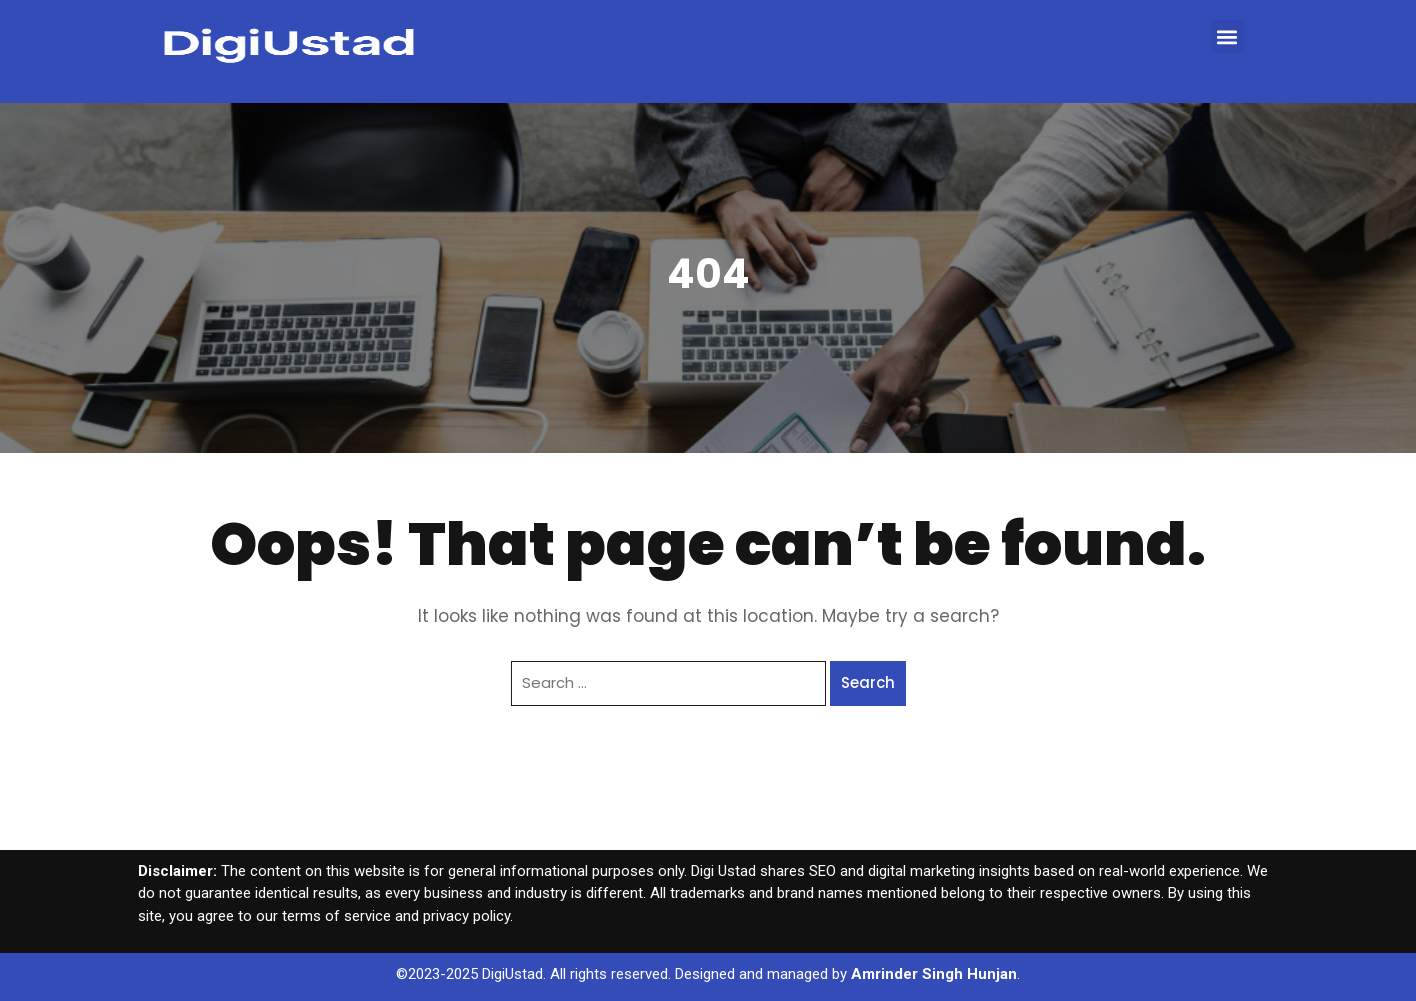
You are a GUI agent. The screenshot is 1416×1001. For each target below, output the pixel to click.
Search (868, 682)
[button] (1227, 36)
